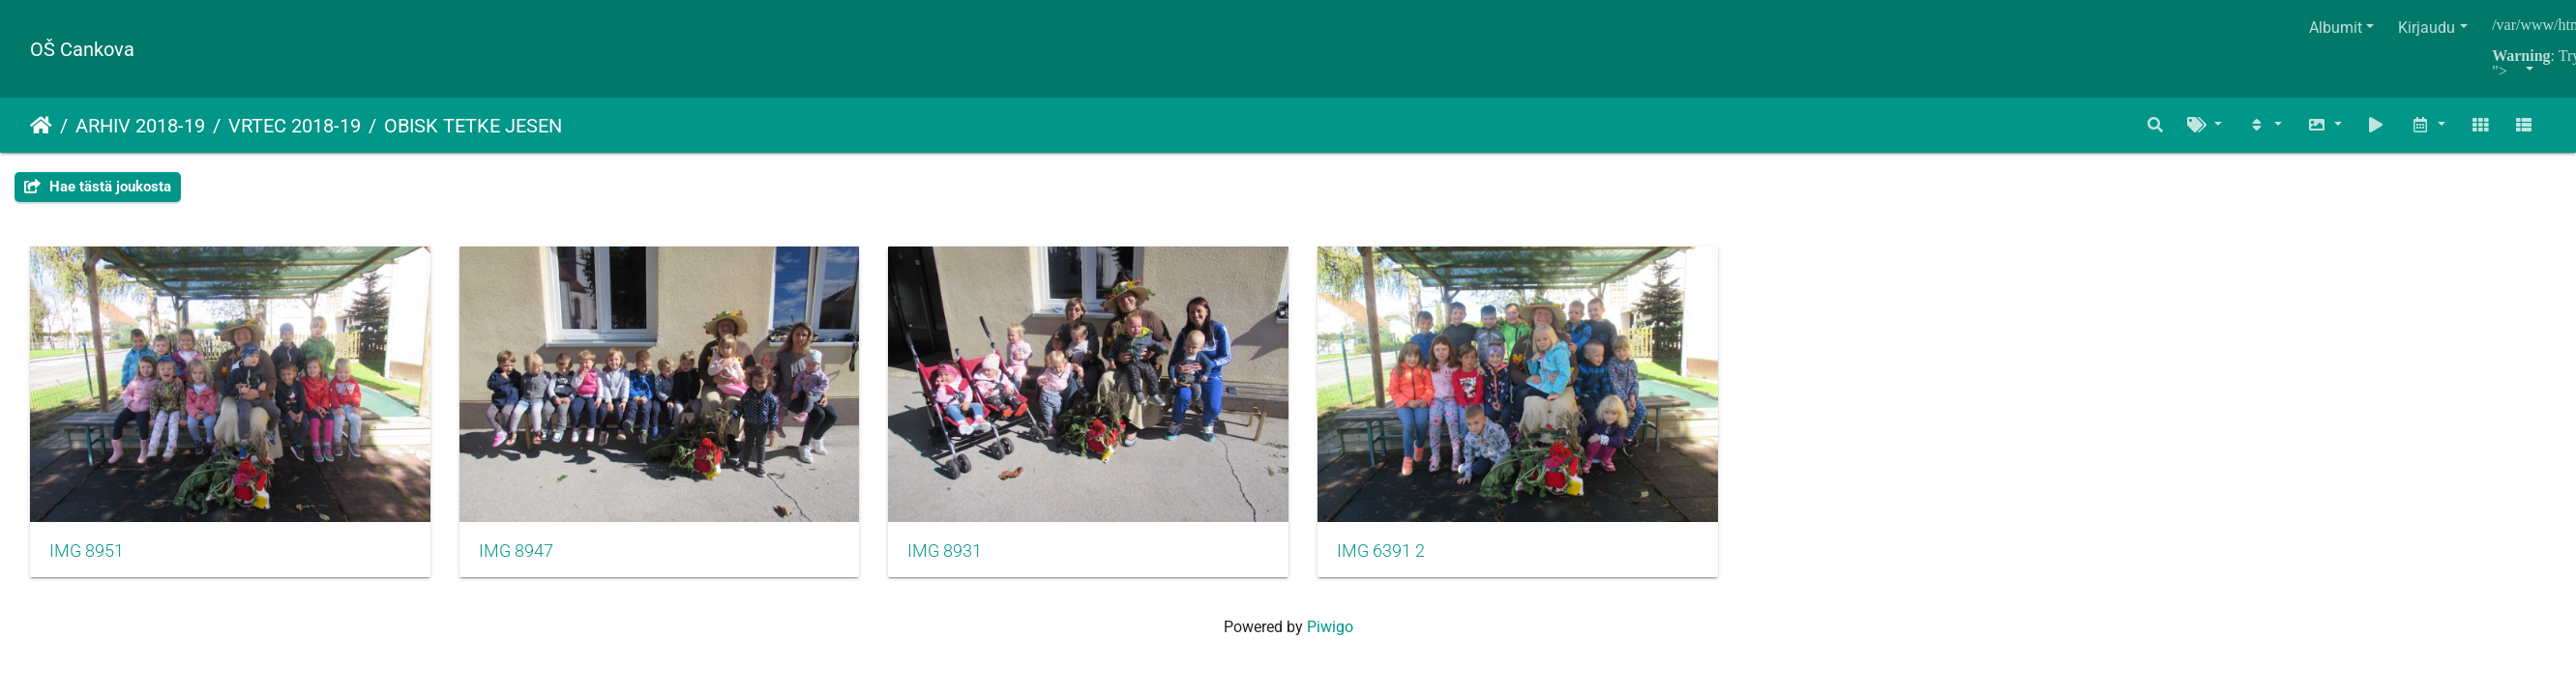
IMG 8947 (524, 556)
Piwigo (1330, 633)
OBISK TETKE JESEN (473, 125)
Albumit (2335, 27)
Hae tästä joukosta (97, 186)
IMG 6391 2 (1404, 556)
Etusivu (41, 125)
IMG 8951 (86, 556)
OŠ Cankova (82, 49)
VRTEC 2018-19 (294, 125)
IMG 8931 (960, 556)
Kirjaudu (2426, 27)
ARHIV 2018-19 (140, 125)
